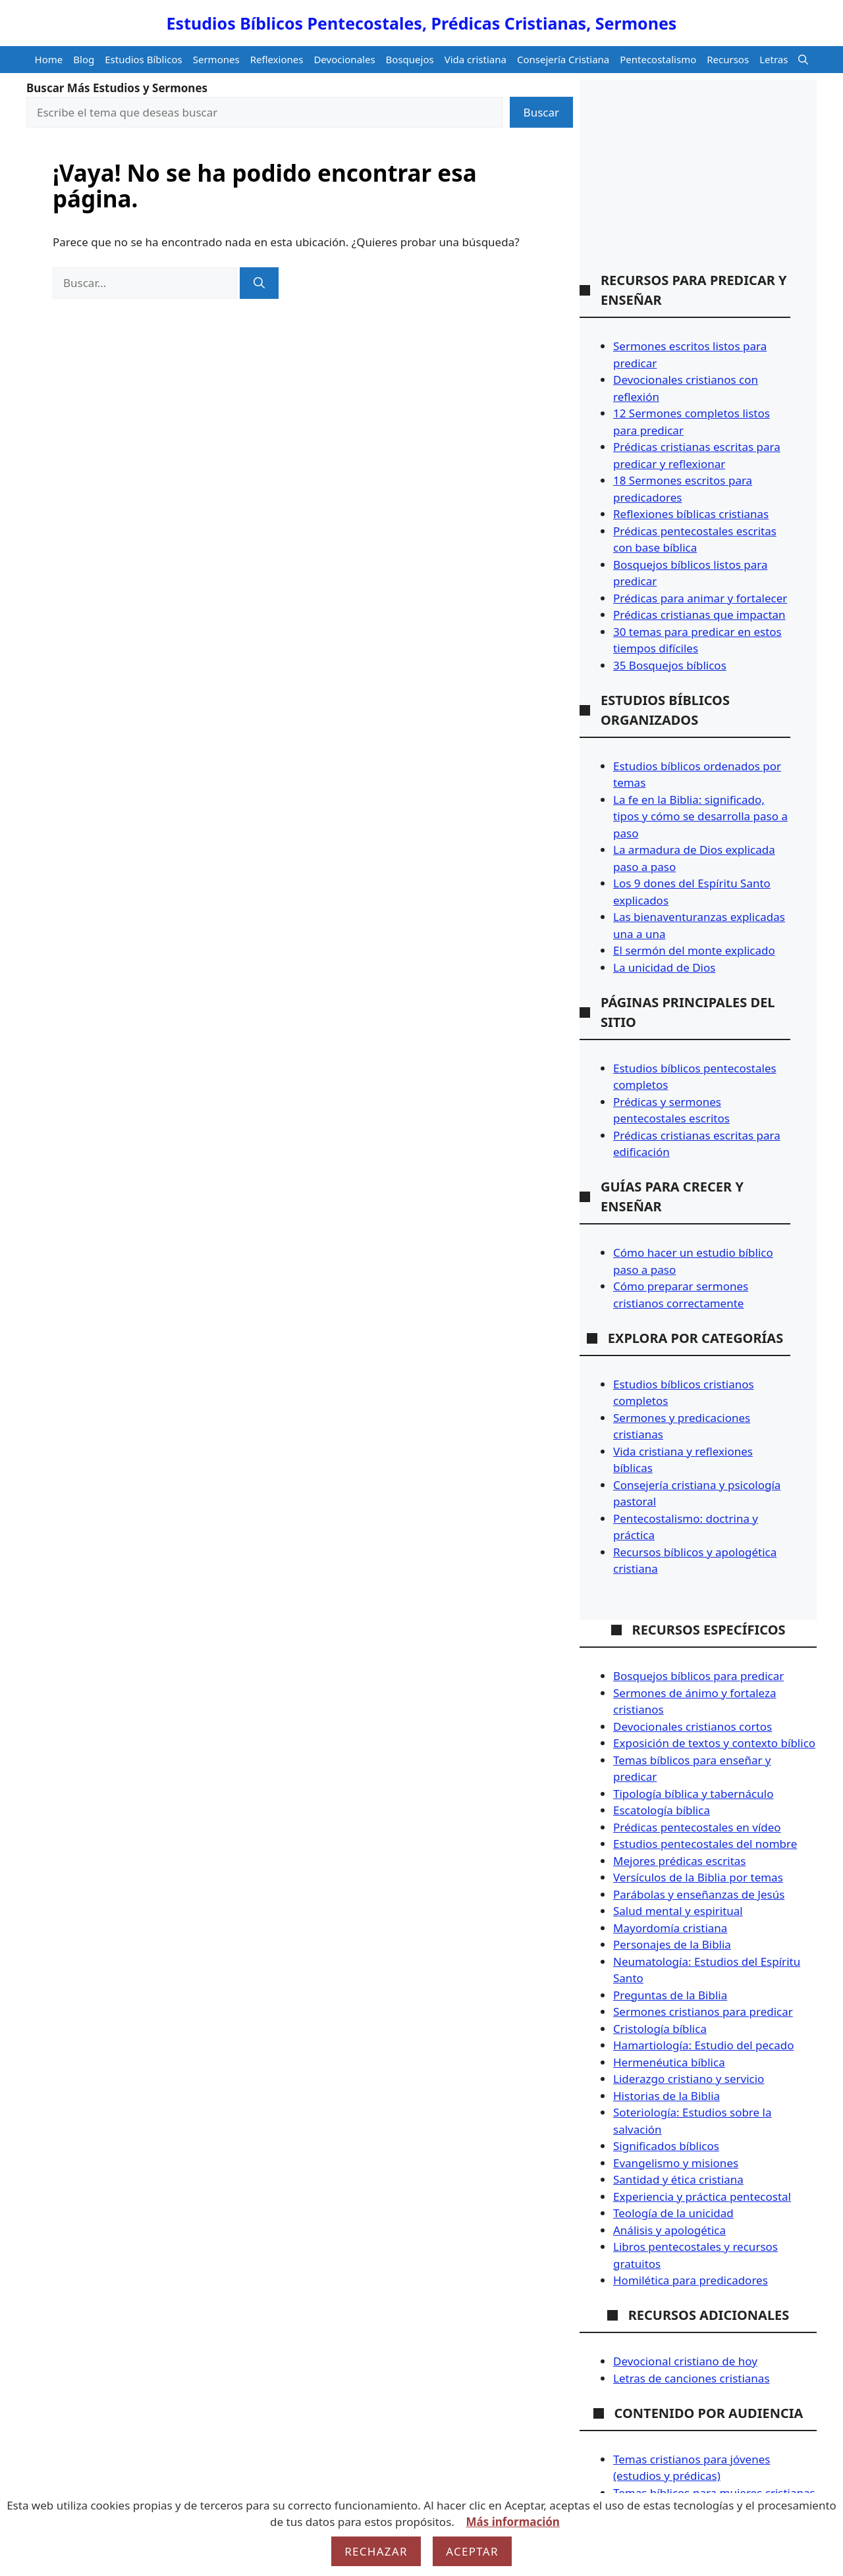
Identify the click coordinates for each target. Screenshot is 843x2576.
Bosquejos (410, 59)
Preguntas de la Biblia (670, 1995)
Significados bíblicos (666, 2145)
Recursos (728, 59)
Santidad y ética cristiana (678, 2179)
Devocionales (344, 59)
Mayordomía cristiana (670, 1927)
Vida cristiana (475, 59)
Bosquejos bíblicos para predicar (698, 1675)
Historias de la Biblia (666, 2095)
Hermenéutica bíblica (669, 2062)
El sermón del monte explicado (694, 950)
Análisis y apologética (669, 2230)
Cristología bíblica (660, 2028)
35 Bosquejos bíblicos (669, 665)
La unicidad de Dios (664, 967)
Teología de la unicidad (673, 2213)
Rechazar (376, 2551)
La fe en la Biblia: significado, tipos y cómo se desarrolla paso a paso (700, 816)
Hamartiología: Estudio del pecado (703, 2045)
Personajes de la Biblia (672, 1944)
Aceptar (472, 2551)
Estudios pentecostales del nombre (705, 1843)
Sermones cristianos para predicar (703, 2011)
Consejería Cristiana (563, 59)
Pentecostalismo (658, 59)
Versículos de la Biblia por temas (698, 1877)
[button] (803, 59)
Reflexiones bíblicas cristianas (691, 513)
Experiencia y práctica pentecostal (702, 2196)
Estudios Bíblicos (143, 59)
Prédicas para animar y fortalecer (700, 598)
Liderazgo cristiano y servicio (688, 2078)
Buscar (541, 112)
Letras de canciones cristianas (691, 2378)
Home (49, 59)
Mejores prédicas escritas (679, 1860)
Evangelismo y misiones (675, 2162)
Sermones (216, 59)
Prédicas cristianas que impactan (699, 614)
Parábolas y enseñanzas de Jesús (698, 1894)
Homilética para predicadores (690, 2280)
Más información (513, 2521)
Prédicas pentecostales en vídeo (697, 1827)
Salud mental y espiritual (678, 1910)
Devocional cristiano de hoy (685, 2361)
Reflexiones (277, 59)
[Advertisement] (685, 188)
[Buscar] (259, 283)
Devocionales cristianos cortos (692, 1726)
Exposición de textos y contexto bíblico (714, 1742)
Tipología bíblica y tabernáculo (693, 1793)
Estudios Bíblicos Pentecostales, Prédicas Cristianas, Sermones (422, 23)
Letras (773, 59)
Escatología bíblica (661, 1810)
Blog (83, 59)
